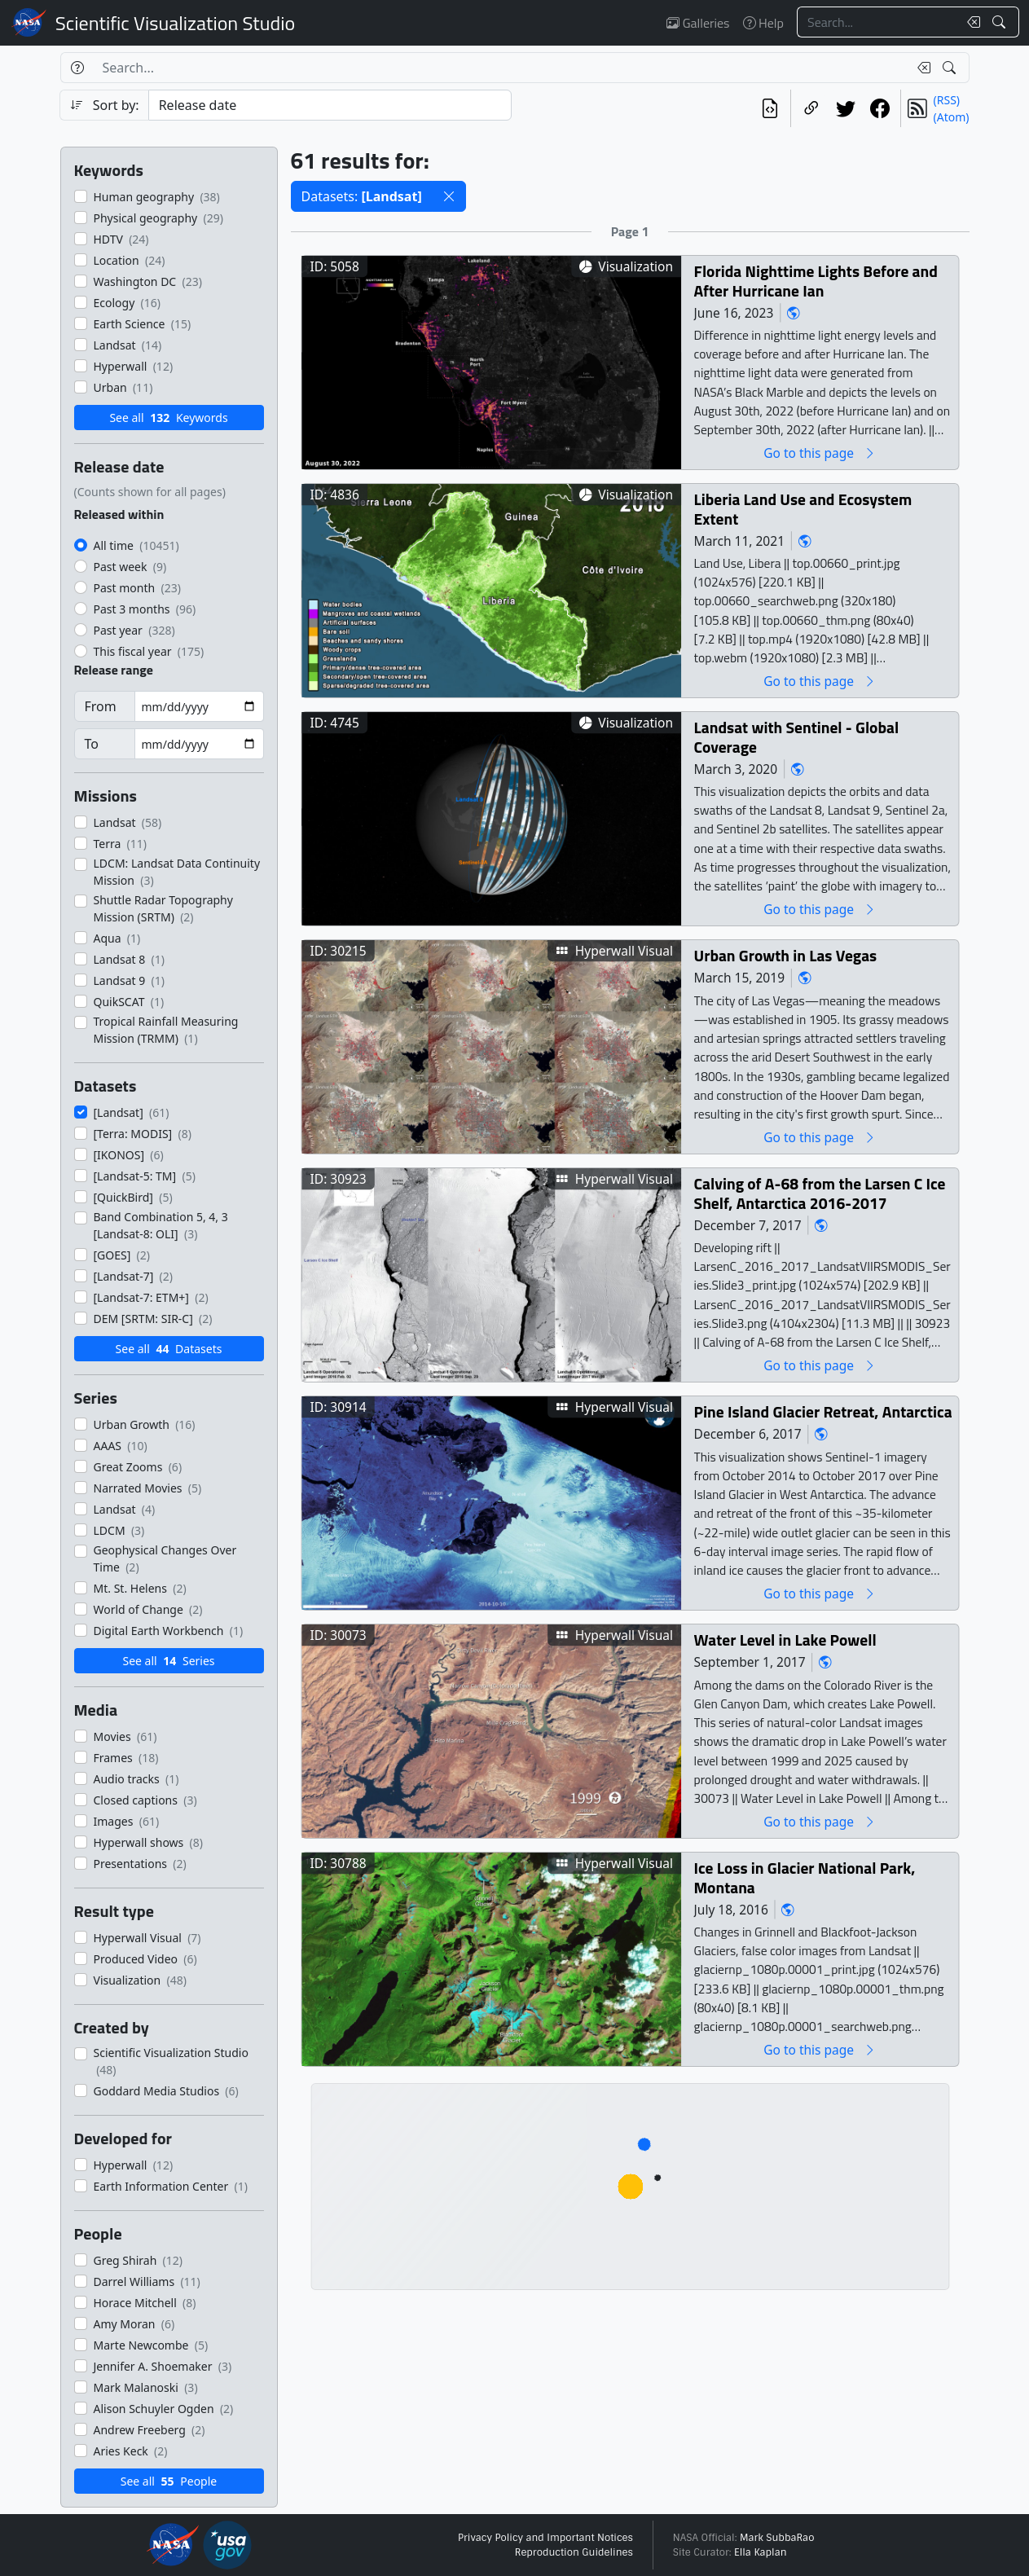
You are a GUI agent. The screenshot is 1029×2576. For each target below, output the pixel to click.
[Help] (77, 67)
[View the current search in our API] (770, 108)
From (101, 706)
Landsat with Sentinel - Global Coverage (796, 737)
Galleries (697, 23)
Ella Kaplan (760, 2552)
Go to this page (819, 452)
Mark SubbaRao (777, 2537)
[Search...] (877, 22)
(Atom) (952, 117)
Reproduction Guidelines (574, 2552)
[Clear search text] (970, 22)
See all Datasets (169, 1348)
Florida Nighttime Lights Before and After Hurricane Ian (815, 281)
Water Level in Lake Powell (784, 1639)
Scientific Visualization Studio (175, 22)
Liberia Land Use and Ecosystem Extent (802, 509)
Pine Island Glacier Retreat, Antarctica (822, 1411)
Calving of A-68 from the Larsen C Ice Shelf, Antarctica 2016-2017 (819, 1193)
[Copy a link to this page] (811, 108)
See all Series (168, 1660)
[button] (449, 196)
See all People (169, 2481)
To (92, 744)
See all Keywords (168, 417)
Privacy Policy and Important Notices (545, 2537)
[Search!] (1001, 22)
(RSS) (947, 100)
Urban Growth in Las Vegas (785, 955)
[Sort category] (330, 105)
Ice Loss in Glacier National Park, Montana (804, 1877)
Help (763, 23)
